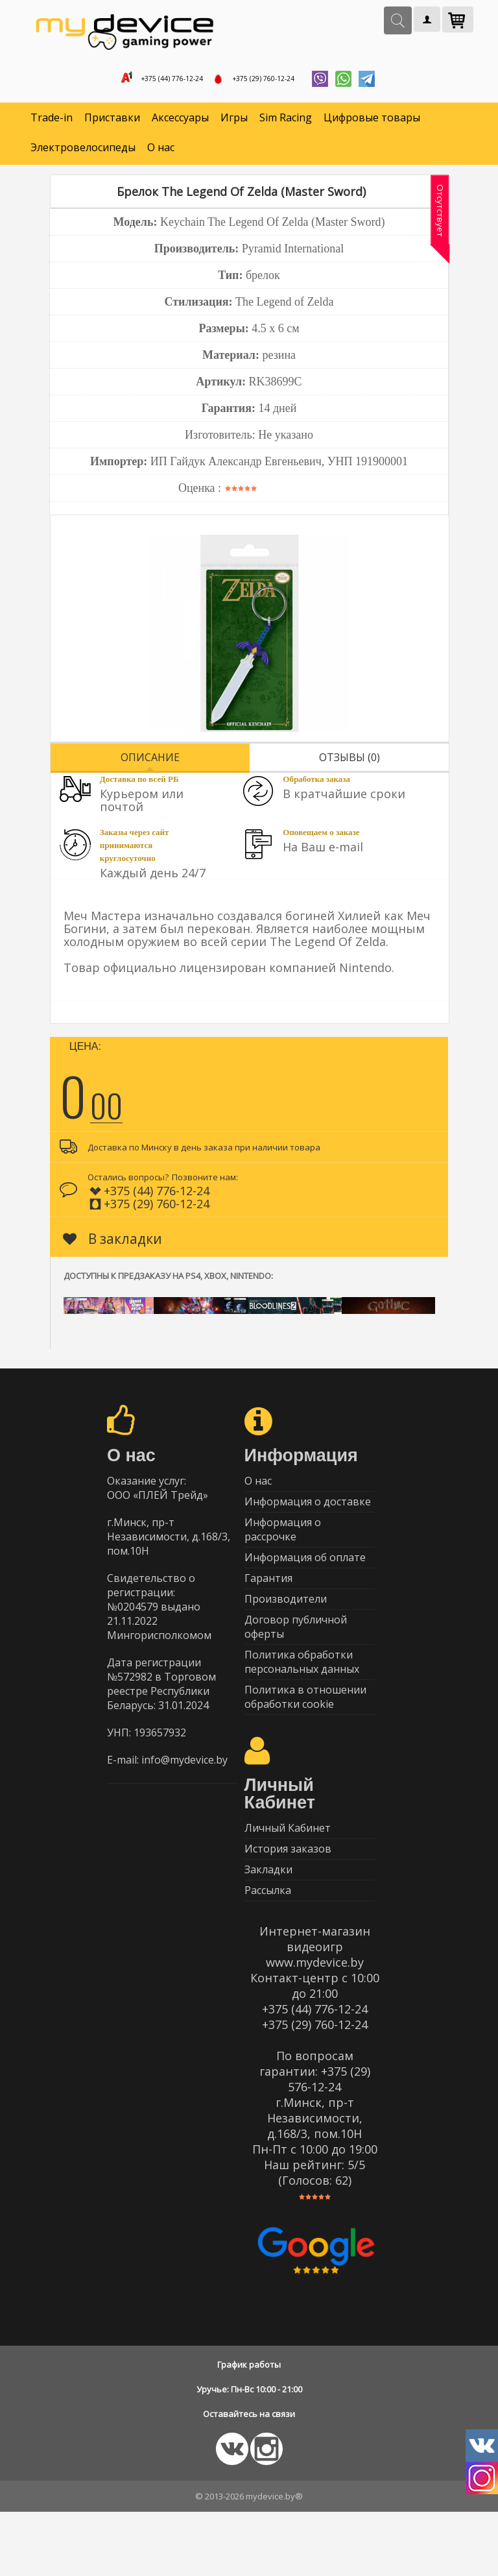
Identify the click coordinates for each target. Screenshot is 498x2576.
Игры (234, 123)
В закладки (112, 1244)
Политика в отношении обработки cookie (305, 1741)
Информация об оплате (305, 1579)
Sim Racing (285, 123)
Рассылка (267, 1952)
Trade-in (51, 123)
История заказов (287, 1902)
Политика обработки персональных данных (301, 1701)
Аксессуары (180, 123)
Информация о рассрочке (282, 1546)
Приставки (112, 123)
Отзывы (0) (349, 762)
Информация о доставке (307, 1514)
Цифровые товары (372, 123)
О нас (160, 153)
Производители (285, 1629)
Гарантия (268, 1604)
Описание (150, 762)
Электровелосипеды (83, 153)
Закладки (268, 1927)
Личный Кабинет (287, 1876)
